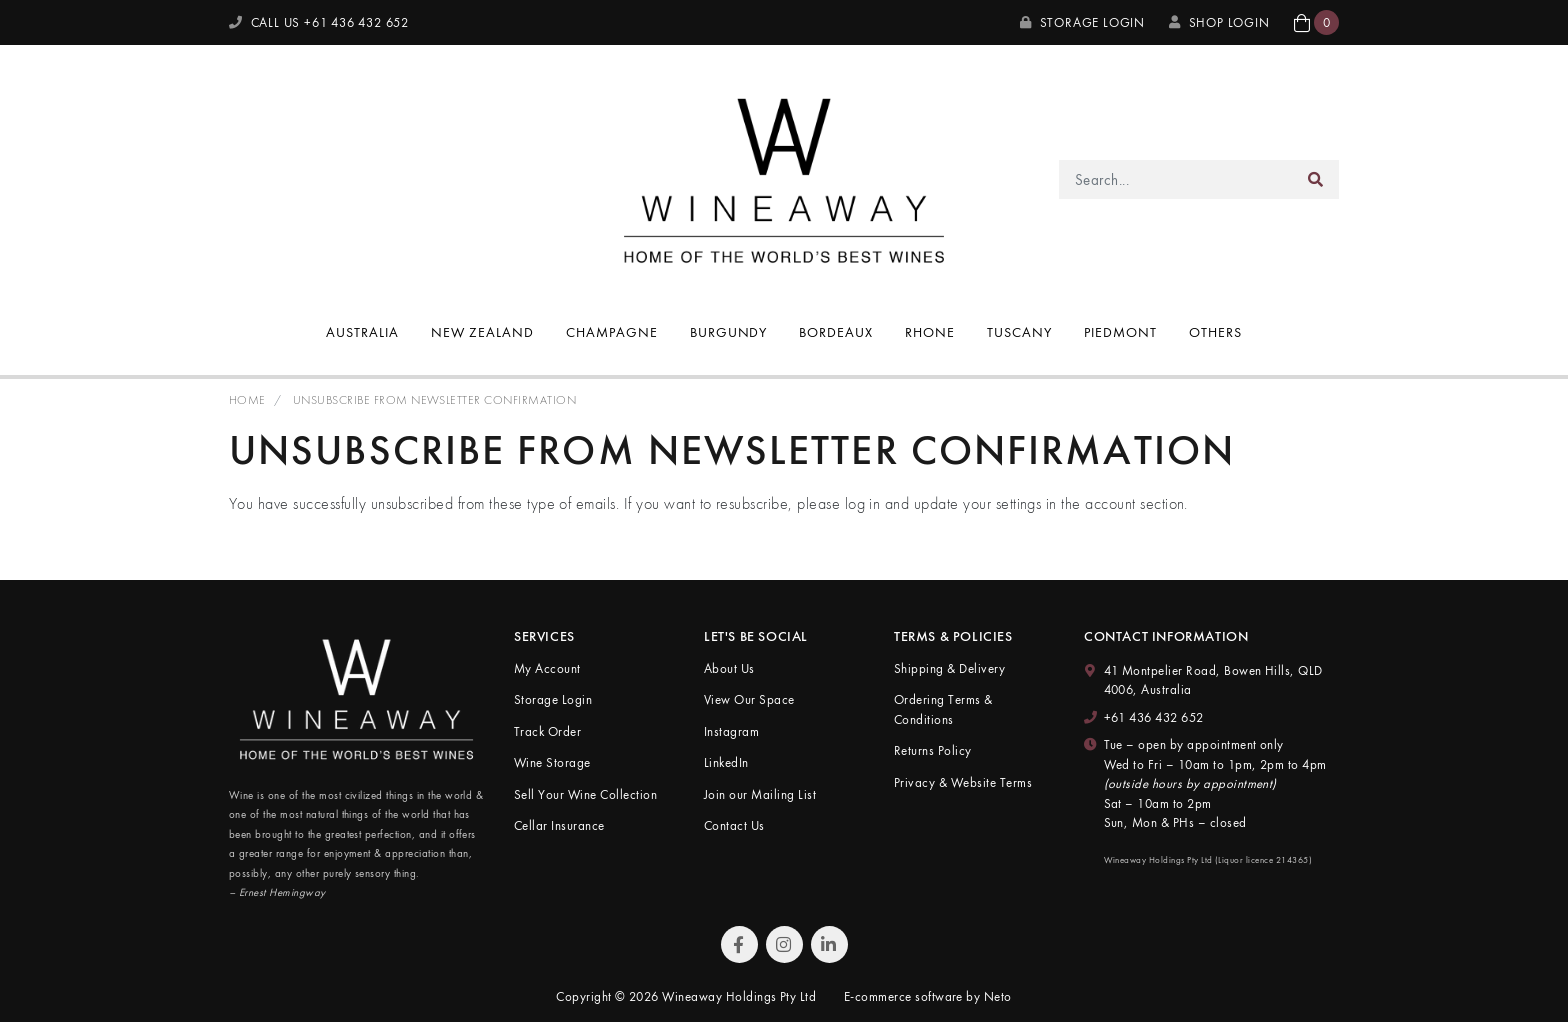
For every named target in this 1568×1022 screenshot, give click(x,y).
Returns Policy (933, 750)
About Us (729, 668)
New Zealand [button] (482, 332)
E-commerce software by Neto (928, 996)
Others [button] (1215, 332)
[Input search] (1176, 179)
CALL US (319, 22)
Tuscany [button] (1019, 332)
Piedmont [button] (1120, 332)
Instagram (731, 731)
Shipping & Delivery (949, 668)
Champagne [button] (612, 332)
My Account (547, 668)
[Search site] (1316, 179)
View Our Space (749, 699)
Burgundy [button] (729, 332)
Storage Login (1082, 22)
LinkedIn (726, 762)
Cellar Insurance (559, 825)
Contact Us (734, 825)
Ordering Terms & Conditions (943, 709)
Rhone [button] (930, 332)
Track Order (547, 731)
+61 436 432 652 (1154, 717)
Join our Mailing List (760, 794)
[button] (1316, 22)
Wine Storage (552, 762)
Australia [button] (362, 332)
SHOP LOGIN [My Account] (1219, 22)
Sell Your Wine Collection (585, 794)
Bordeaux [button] (836, 332)
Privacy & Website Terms (963, 782)
